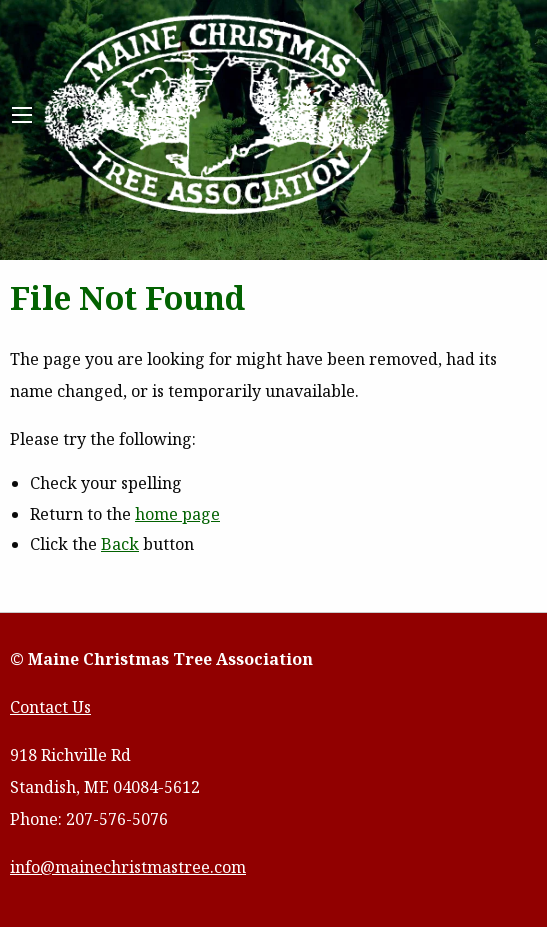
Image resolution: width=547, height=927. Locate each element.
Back (120, 544)
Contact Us (50, 707)
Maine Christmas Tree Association (218, 116)
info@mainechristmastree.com (128, 867)
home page (177, 514)
